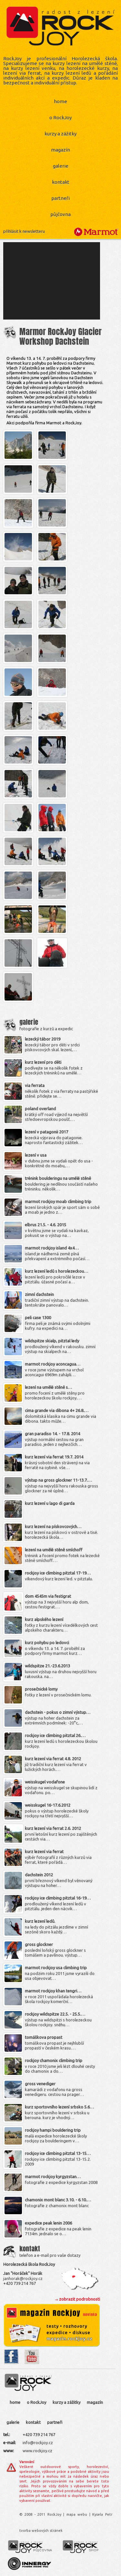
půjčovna (60, 214)
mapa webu (76, 2514)
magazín (60, 150)
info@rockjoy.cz (38, 2442)
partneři (60, 198)
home (60, 101)
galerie (60, 166)
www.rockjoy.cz (37, 2450)
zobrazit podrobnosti (79, 2299)
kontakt (60, 182)
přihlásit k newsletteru (24, 231)
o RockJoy (60, 117)
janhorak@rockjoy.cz (23, 2278)
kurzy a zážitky (60, 133)
